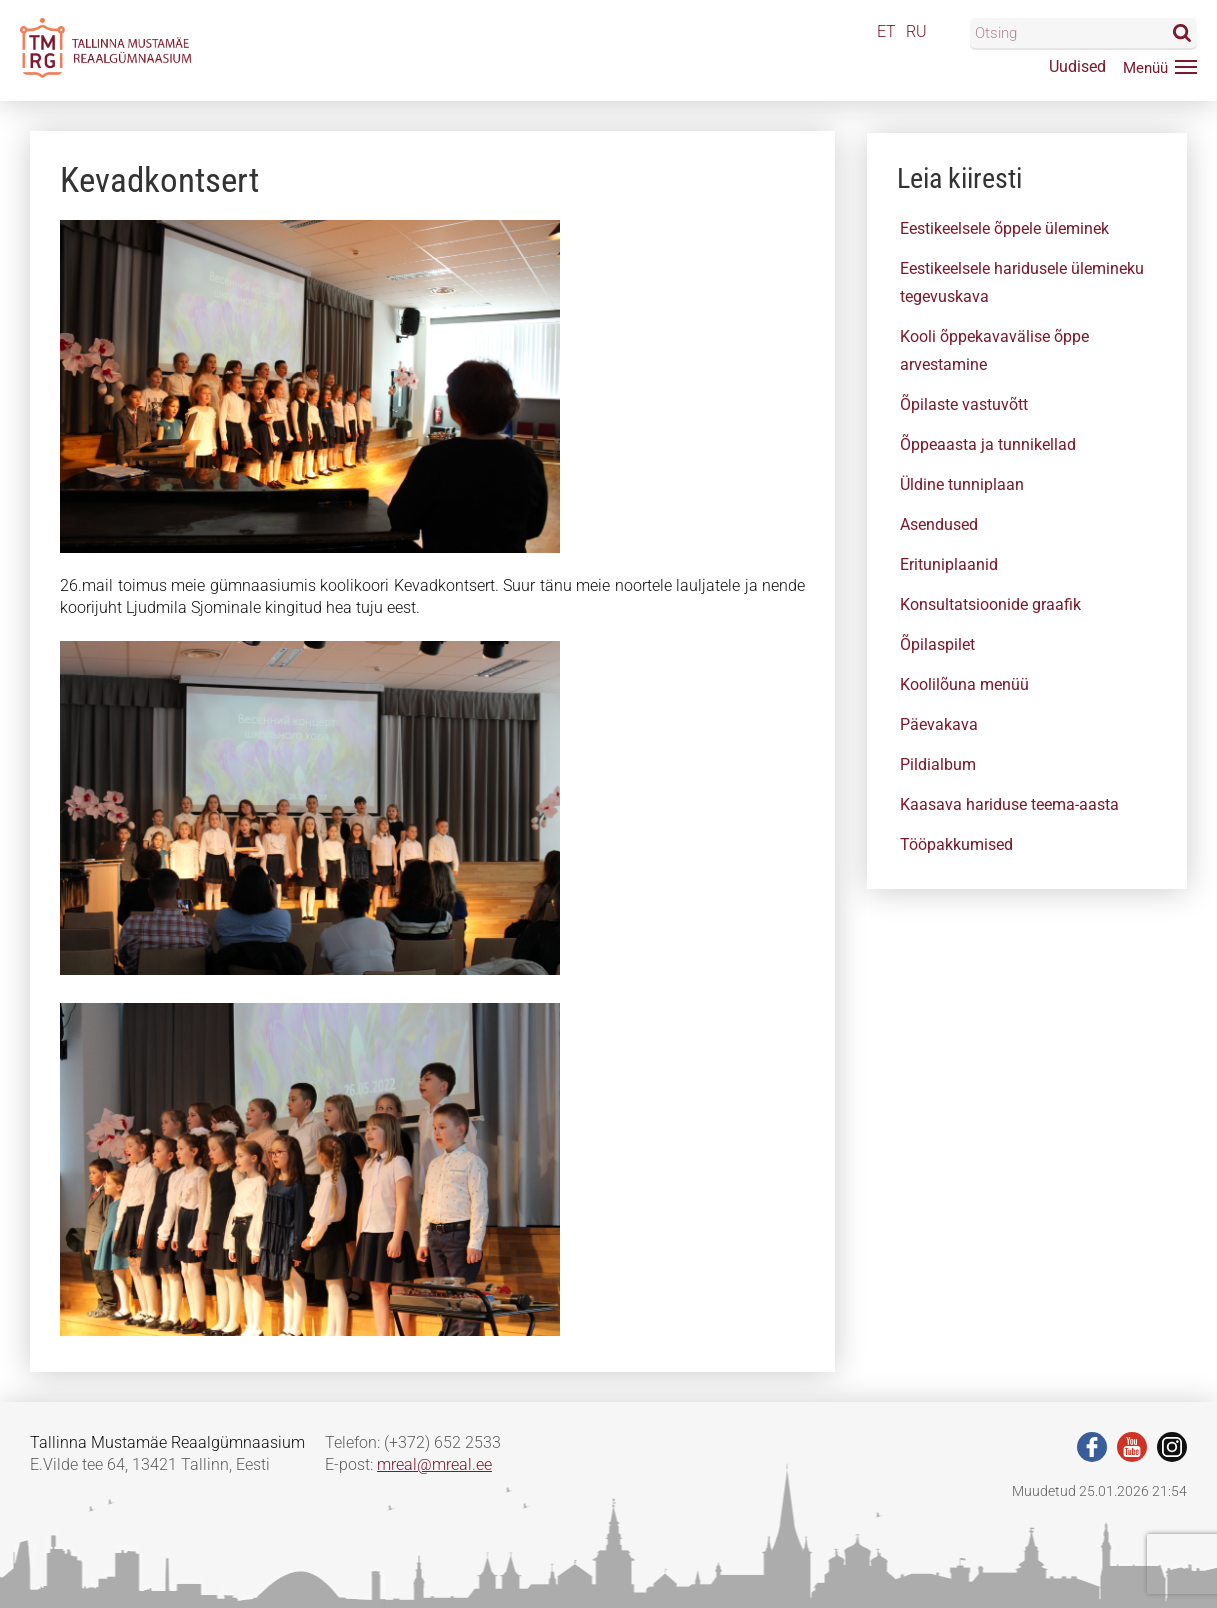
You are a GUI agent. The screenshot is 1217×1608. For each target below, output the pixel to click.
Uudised (1077, 66)
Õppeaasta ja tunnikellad (988, 444)
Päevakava (939, 724)
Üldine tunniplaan (962, 484)
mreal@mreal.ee (434, 1464)
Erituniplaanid (949, 564)
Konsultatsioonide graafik (990, 604)
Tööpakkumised (956, 844)
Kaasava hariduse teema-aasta (1009, 804)
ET (886, 31)
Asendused (939, 524)
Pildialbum (938, 764)
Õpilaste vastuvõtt (964, 404)
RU (916, 31)
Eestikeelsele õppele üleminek (1004, 228)
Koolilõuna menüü (964, 684)
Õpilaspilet (937, 644)
